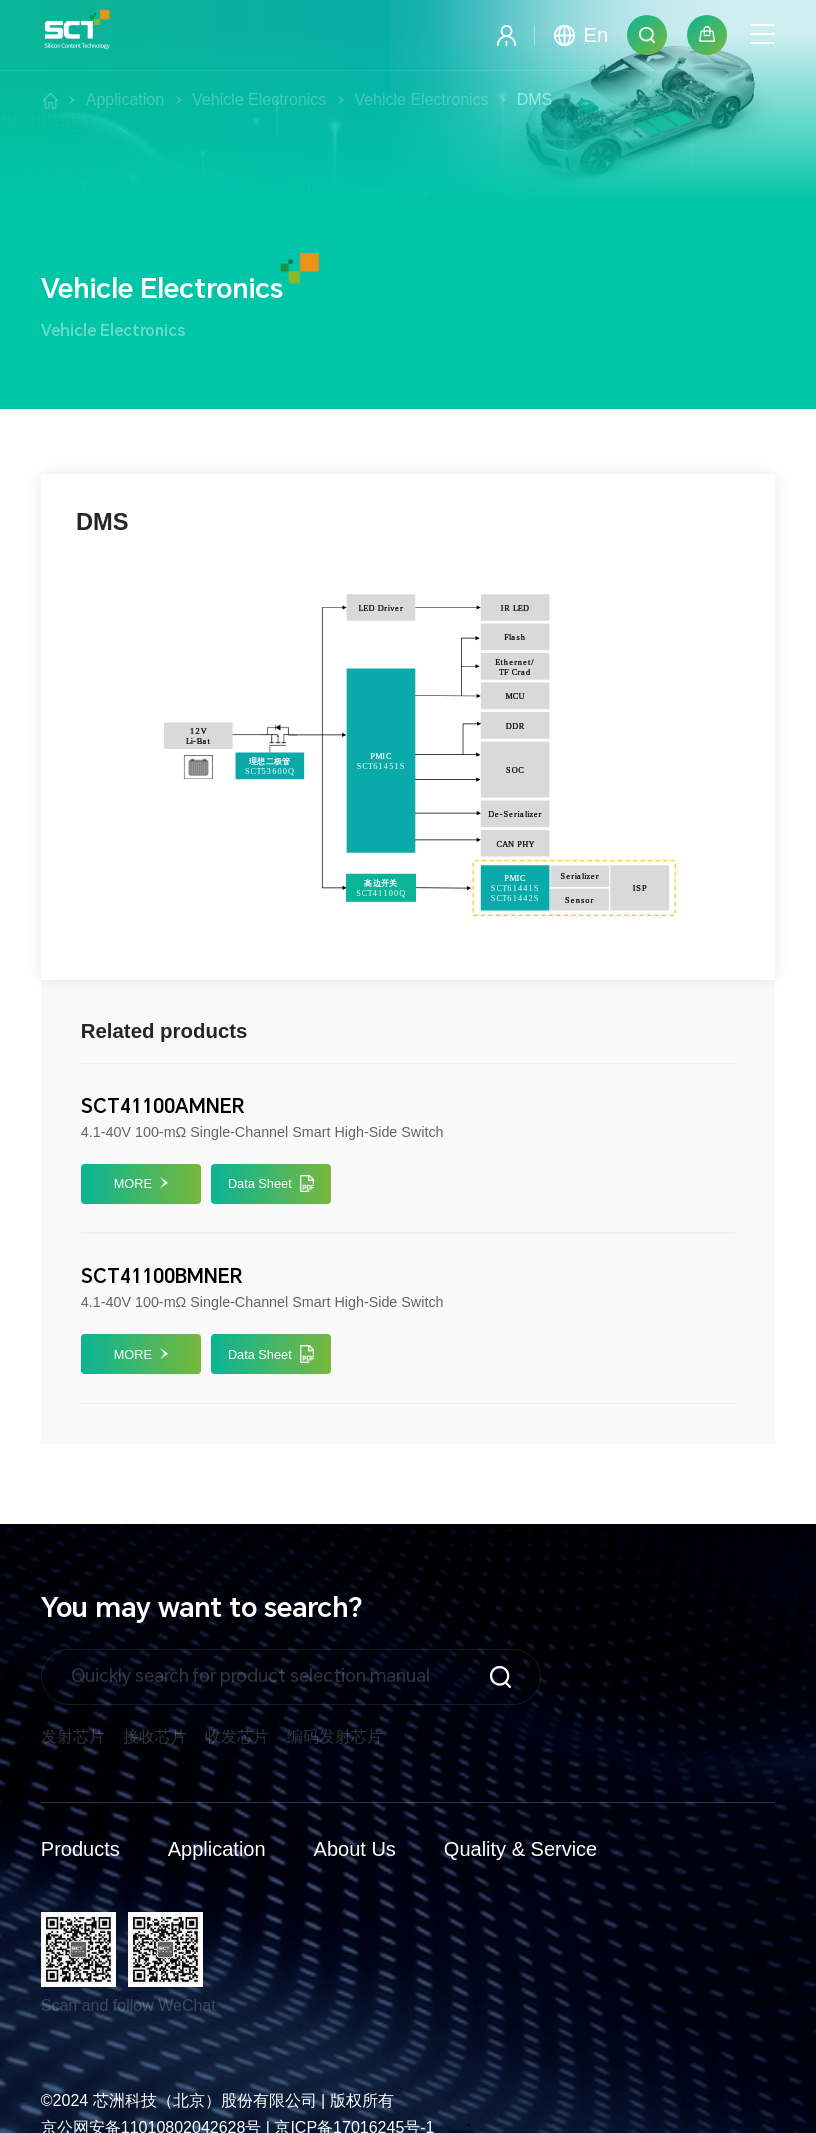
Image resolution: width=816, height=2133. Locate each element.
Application (217, 1849)
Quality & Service (520, 1849)
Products (80, 1849)
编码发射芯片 (335, 1736)
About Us (355, 1849)
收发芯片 (237, 1736)
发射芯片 (73, 1736)
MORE (141, 1183)
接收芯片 (155, 1736)
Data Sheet (271, 1184)
